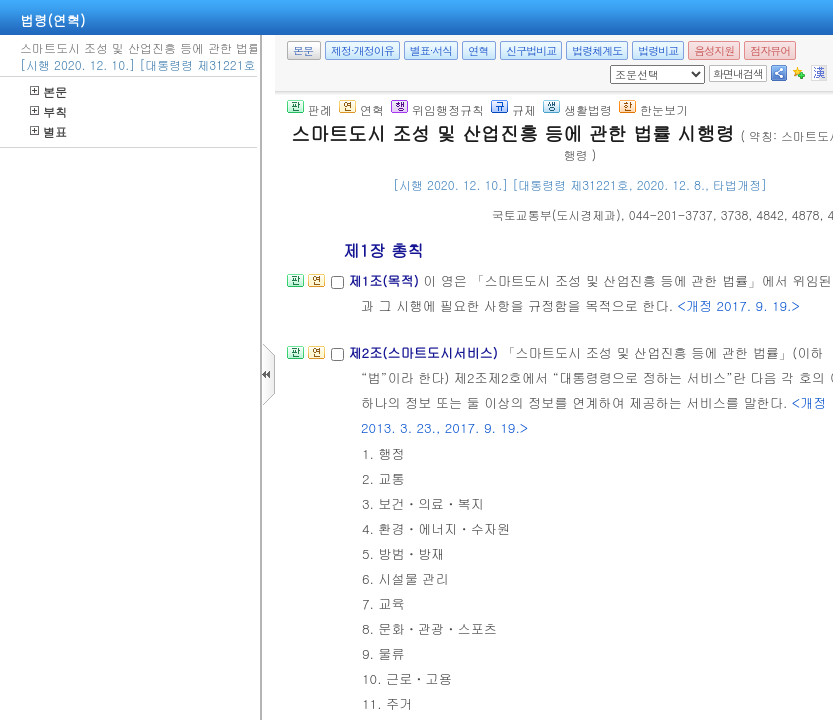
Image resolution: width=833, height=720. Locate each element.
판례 (309, 109)
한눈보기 (653, 109)
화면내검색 (738, 73)
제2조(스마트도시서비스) (425, 352)
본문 (48, 91)
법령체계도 (597, 50)
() (556, 214)
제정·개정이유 (362, 50)
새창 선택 (616, 65)
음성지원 (714, 50)
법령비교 (658, 50)
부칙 (48, 111)
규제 (513, 109)
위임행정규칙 (437, 109)
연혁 (478, 50)
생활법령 (577, 109)
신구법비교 (531, 50)
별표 (48, 131)
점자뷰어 (770, 50)
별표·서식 (431, 50)
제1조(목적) (385, 280)
